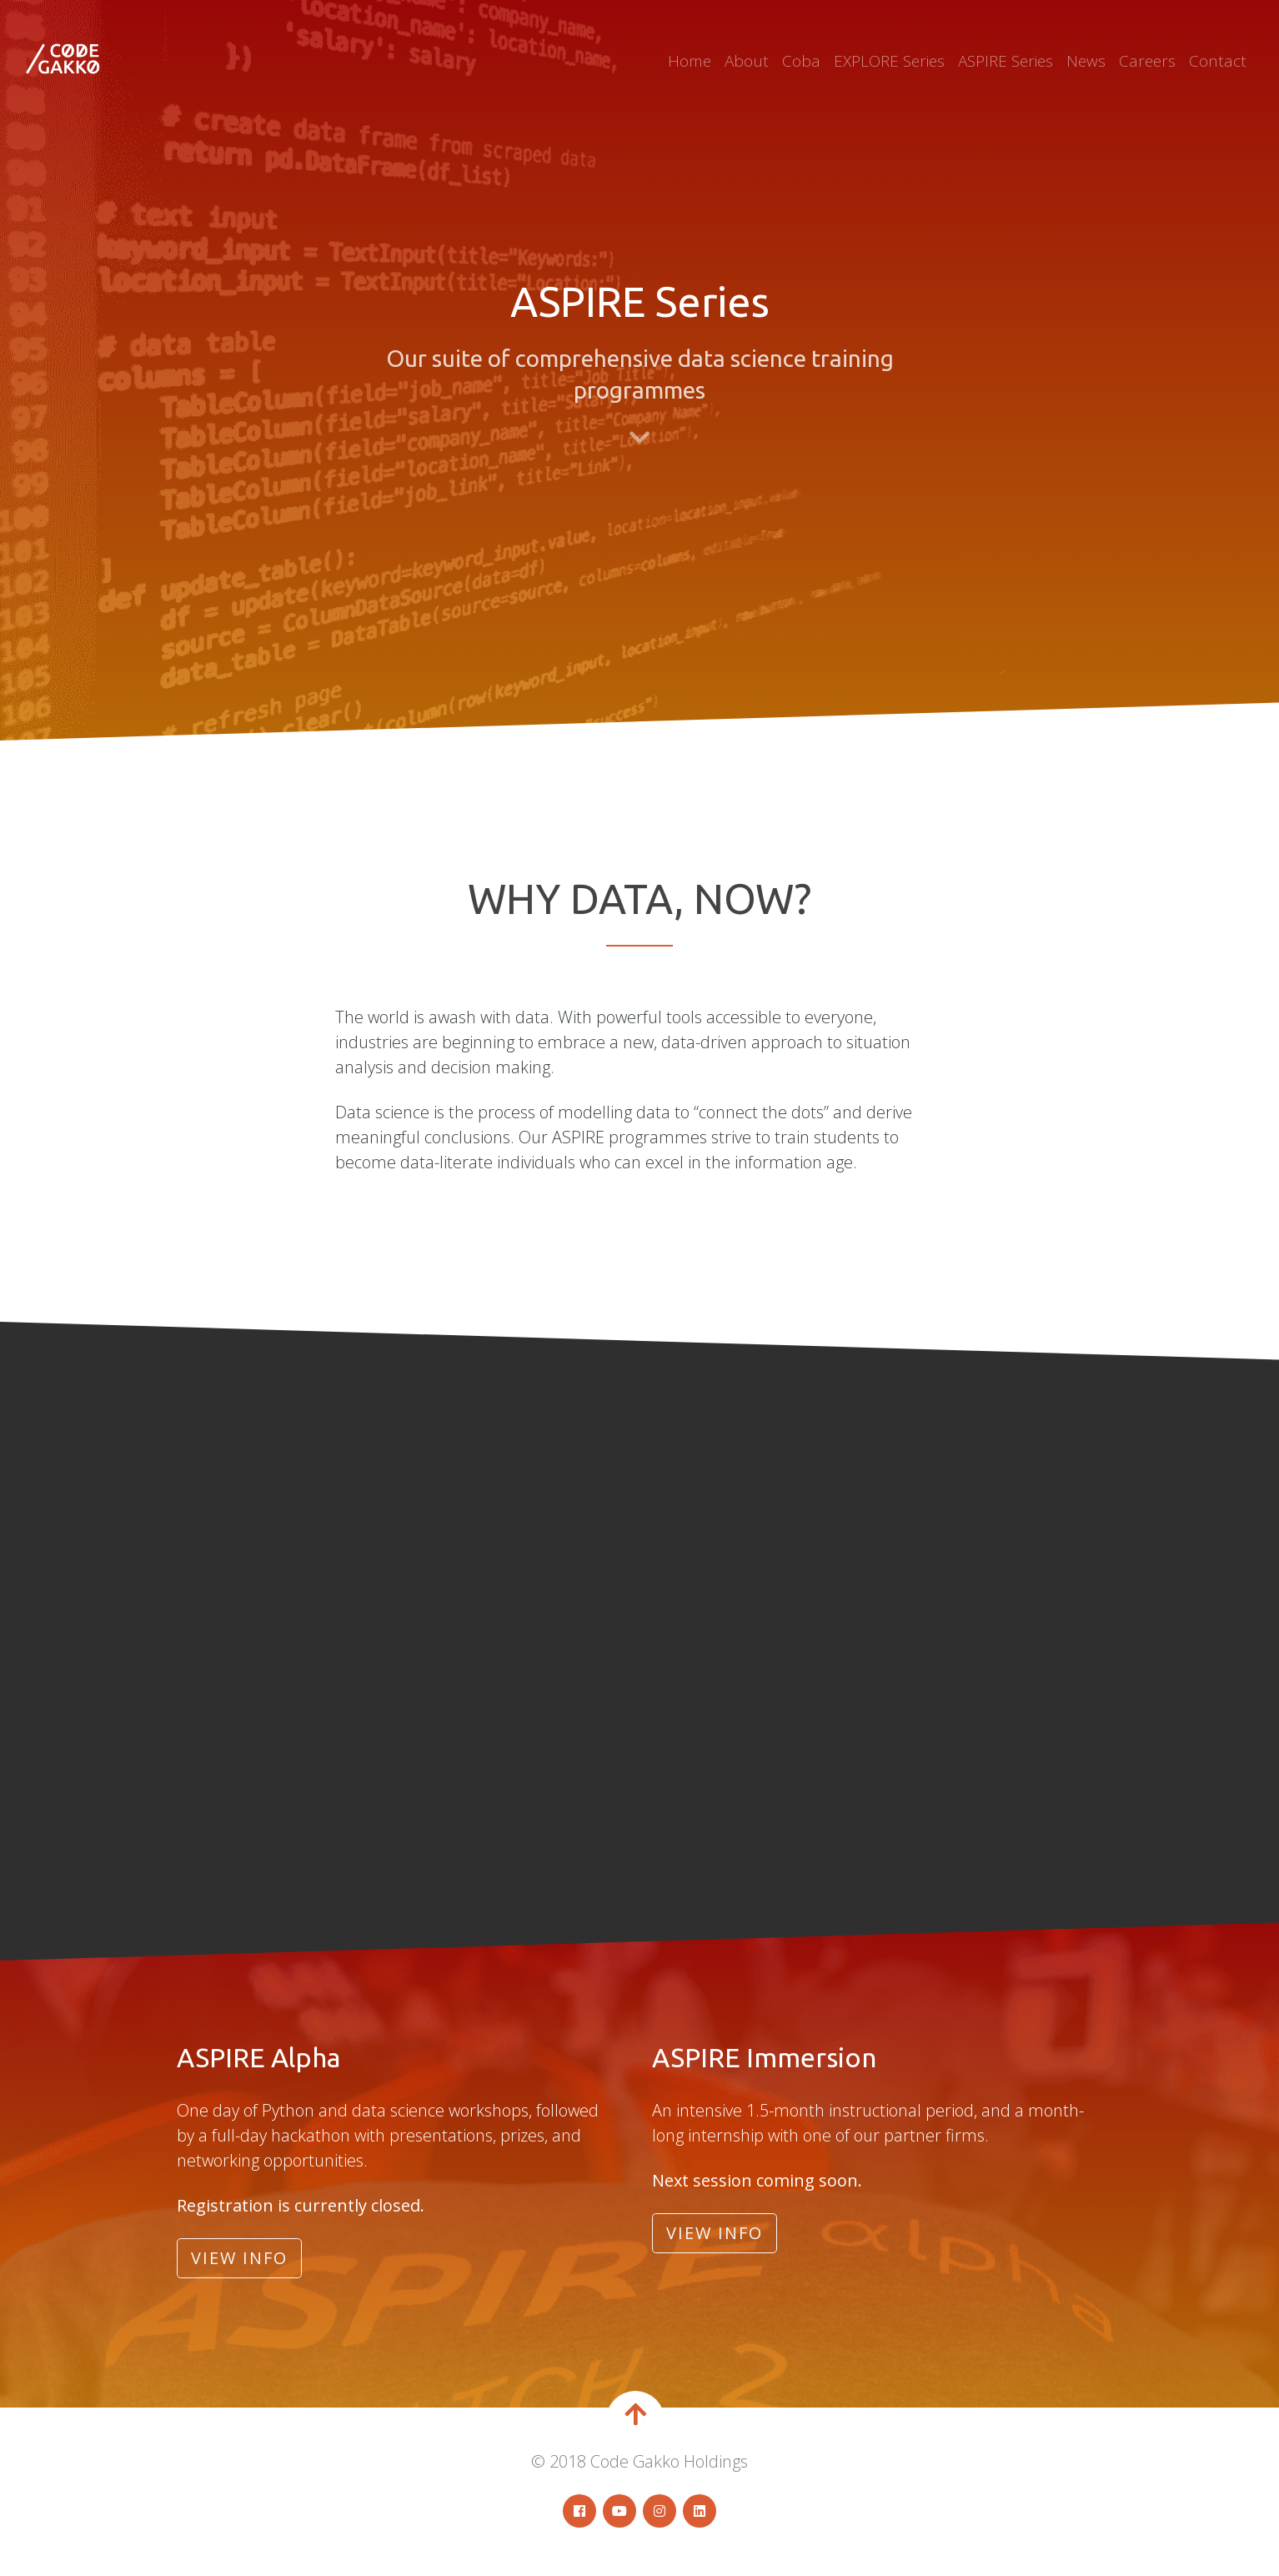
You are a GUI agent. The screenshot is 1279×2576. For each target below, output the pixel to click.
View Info (239, 2258)
